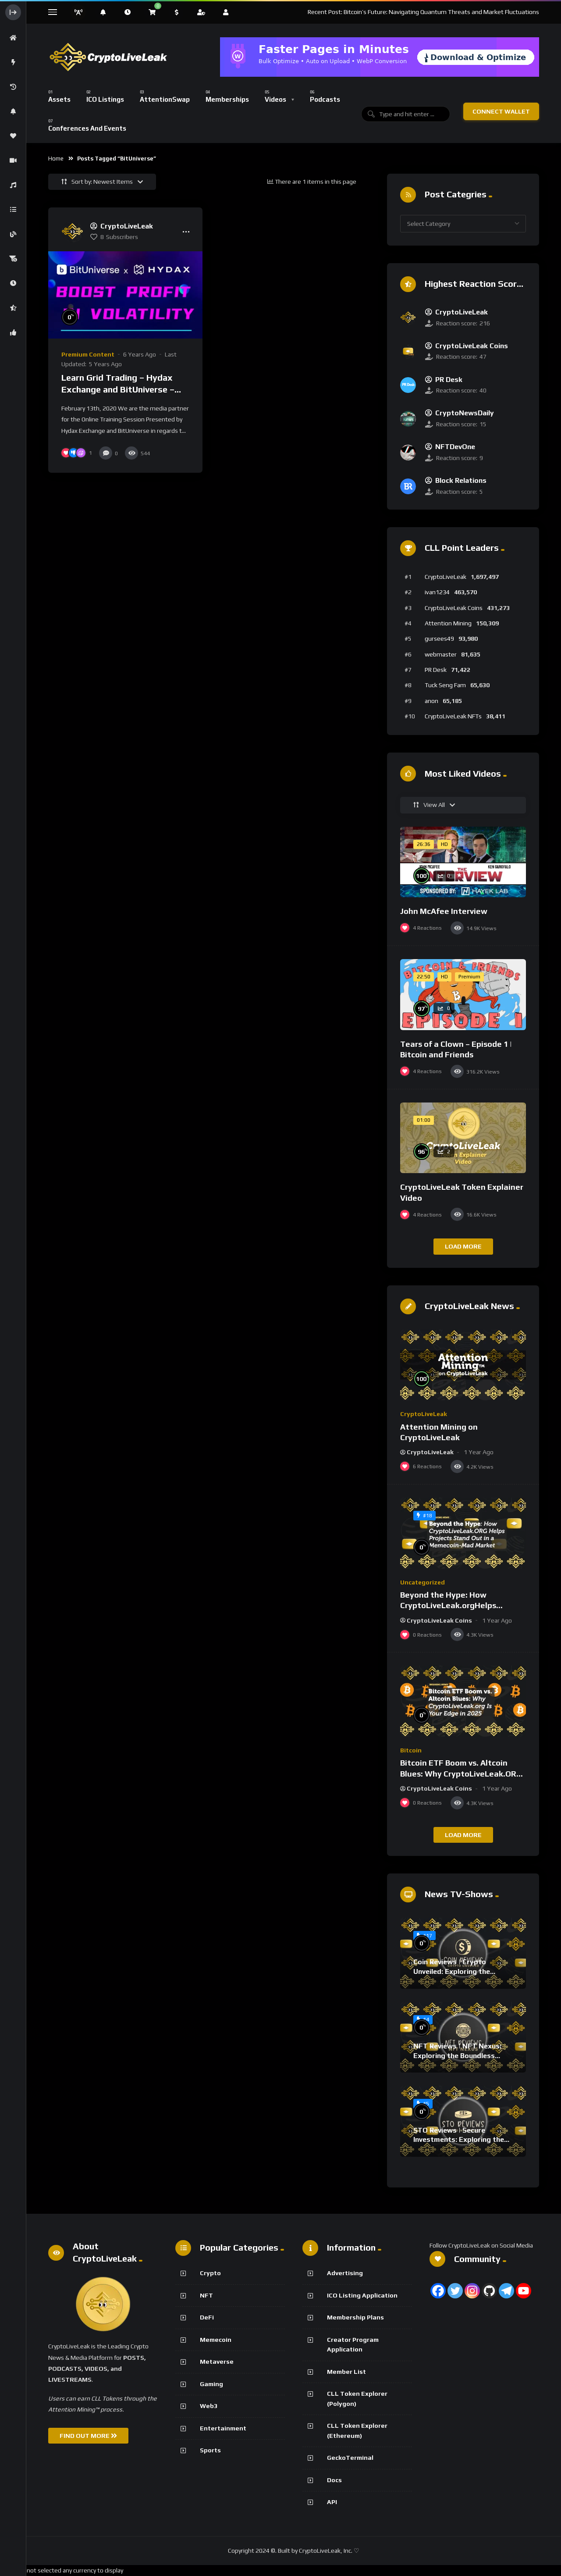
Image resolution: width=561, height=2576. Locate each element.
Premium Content (87, 354)
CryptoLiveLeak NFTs (453, 716)
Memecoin (215, 2339)
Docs (334, 2479)
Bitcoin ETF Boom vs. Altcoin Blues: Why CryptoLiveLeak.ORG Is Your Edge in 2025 (461, 1773)
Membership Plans (355, 2317)
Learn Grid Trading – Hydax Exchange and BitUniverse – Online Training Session (117, 389)
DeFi (207, 2317)
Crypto (210, 2272)
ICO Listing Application (362, 2295)
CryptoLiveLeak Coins (454, 607)
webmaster (441, 654)
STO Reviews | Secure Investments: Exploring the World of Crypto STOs (458, 2139)
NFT (206, 2295)
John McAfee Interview (443, 911)
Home (56, 158)
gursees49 (439, 638)
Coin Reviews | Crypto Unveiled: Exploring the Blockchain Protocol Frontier (461, 1971)
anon (431, 700)
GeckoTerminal (350, 2457)
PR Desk (436, 669)
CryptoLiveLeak (445, 576)
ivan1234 (437, 592)
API (332, 2501)
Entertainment (223, 2428)
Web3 (208, 2405)
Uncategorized (422, 1582)
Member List (346, 2371)
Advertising (345, 2272)
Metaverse (217, 2361)
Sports (210, 2450)
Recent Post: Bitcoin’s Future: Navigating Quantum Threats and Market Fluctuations (423, 11)
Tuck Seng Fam (445, 685)
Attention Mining (448, 623)
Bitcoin (411, 1750)
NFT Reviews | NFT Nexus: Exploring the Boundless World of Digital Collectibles (460, 2055)
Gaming (211, 2383)
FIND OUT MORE (88, 2435)
